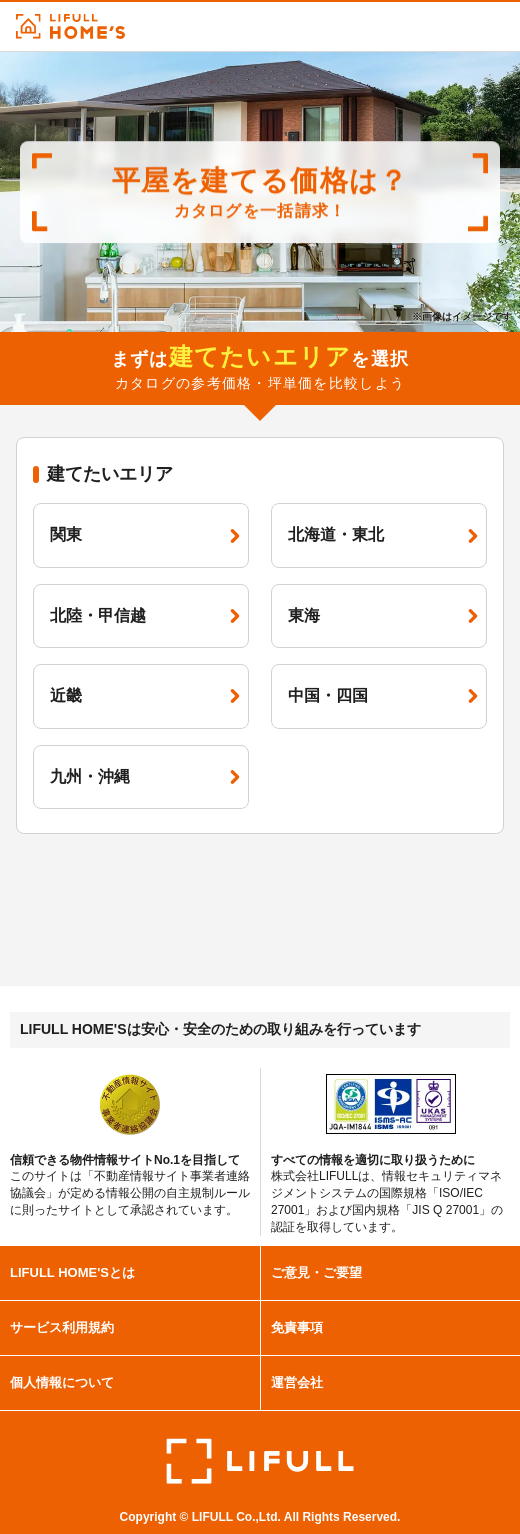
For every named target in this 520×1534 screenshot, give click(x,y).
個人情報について (62, 1382)
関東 (145, 534)
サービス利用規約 (62, 1327)
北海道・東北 (383, 534)
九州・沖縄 (145, 776)
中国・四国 (383, 695)
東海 (383, 615)
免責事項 (297, 1327)
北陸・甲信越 (145, 615)
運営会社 (297, 1382)
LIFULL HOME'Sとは (72, 1272)
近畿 (145, 695)
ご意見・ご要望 (316, 1272)
